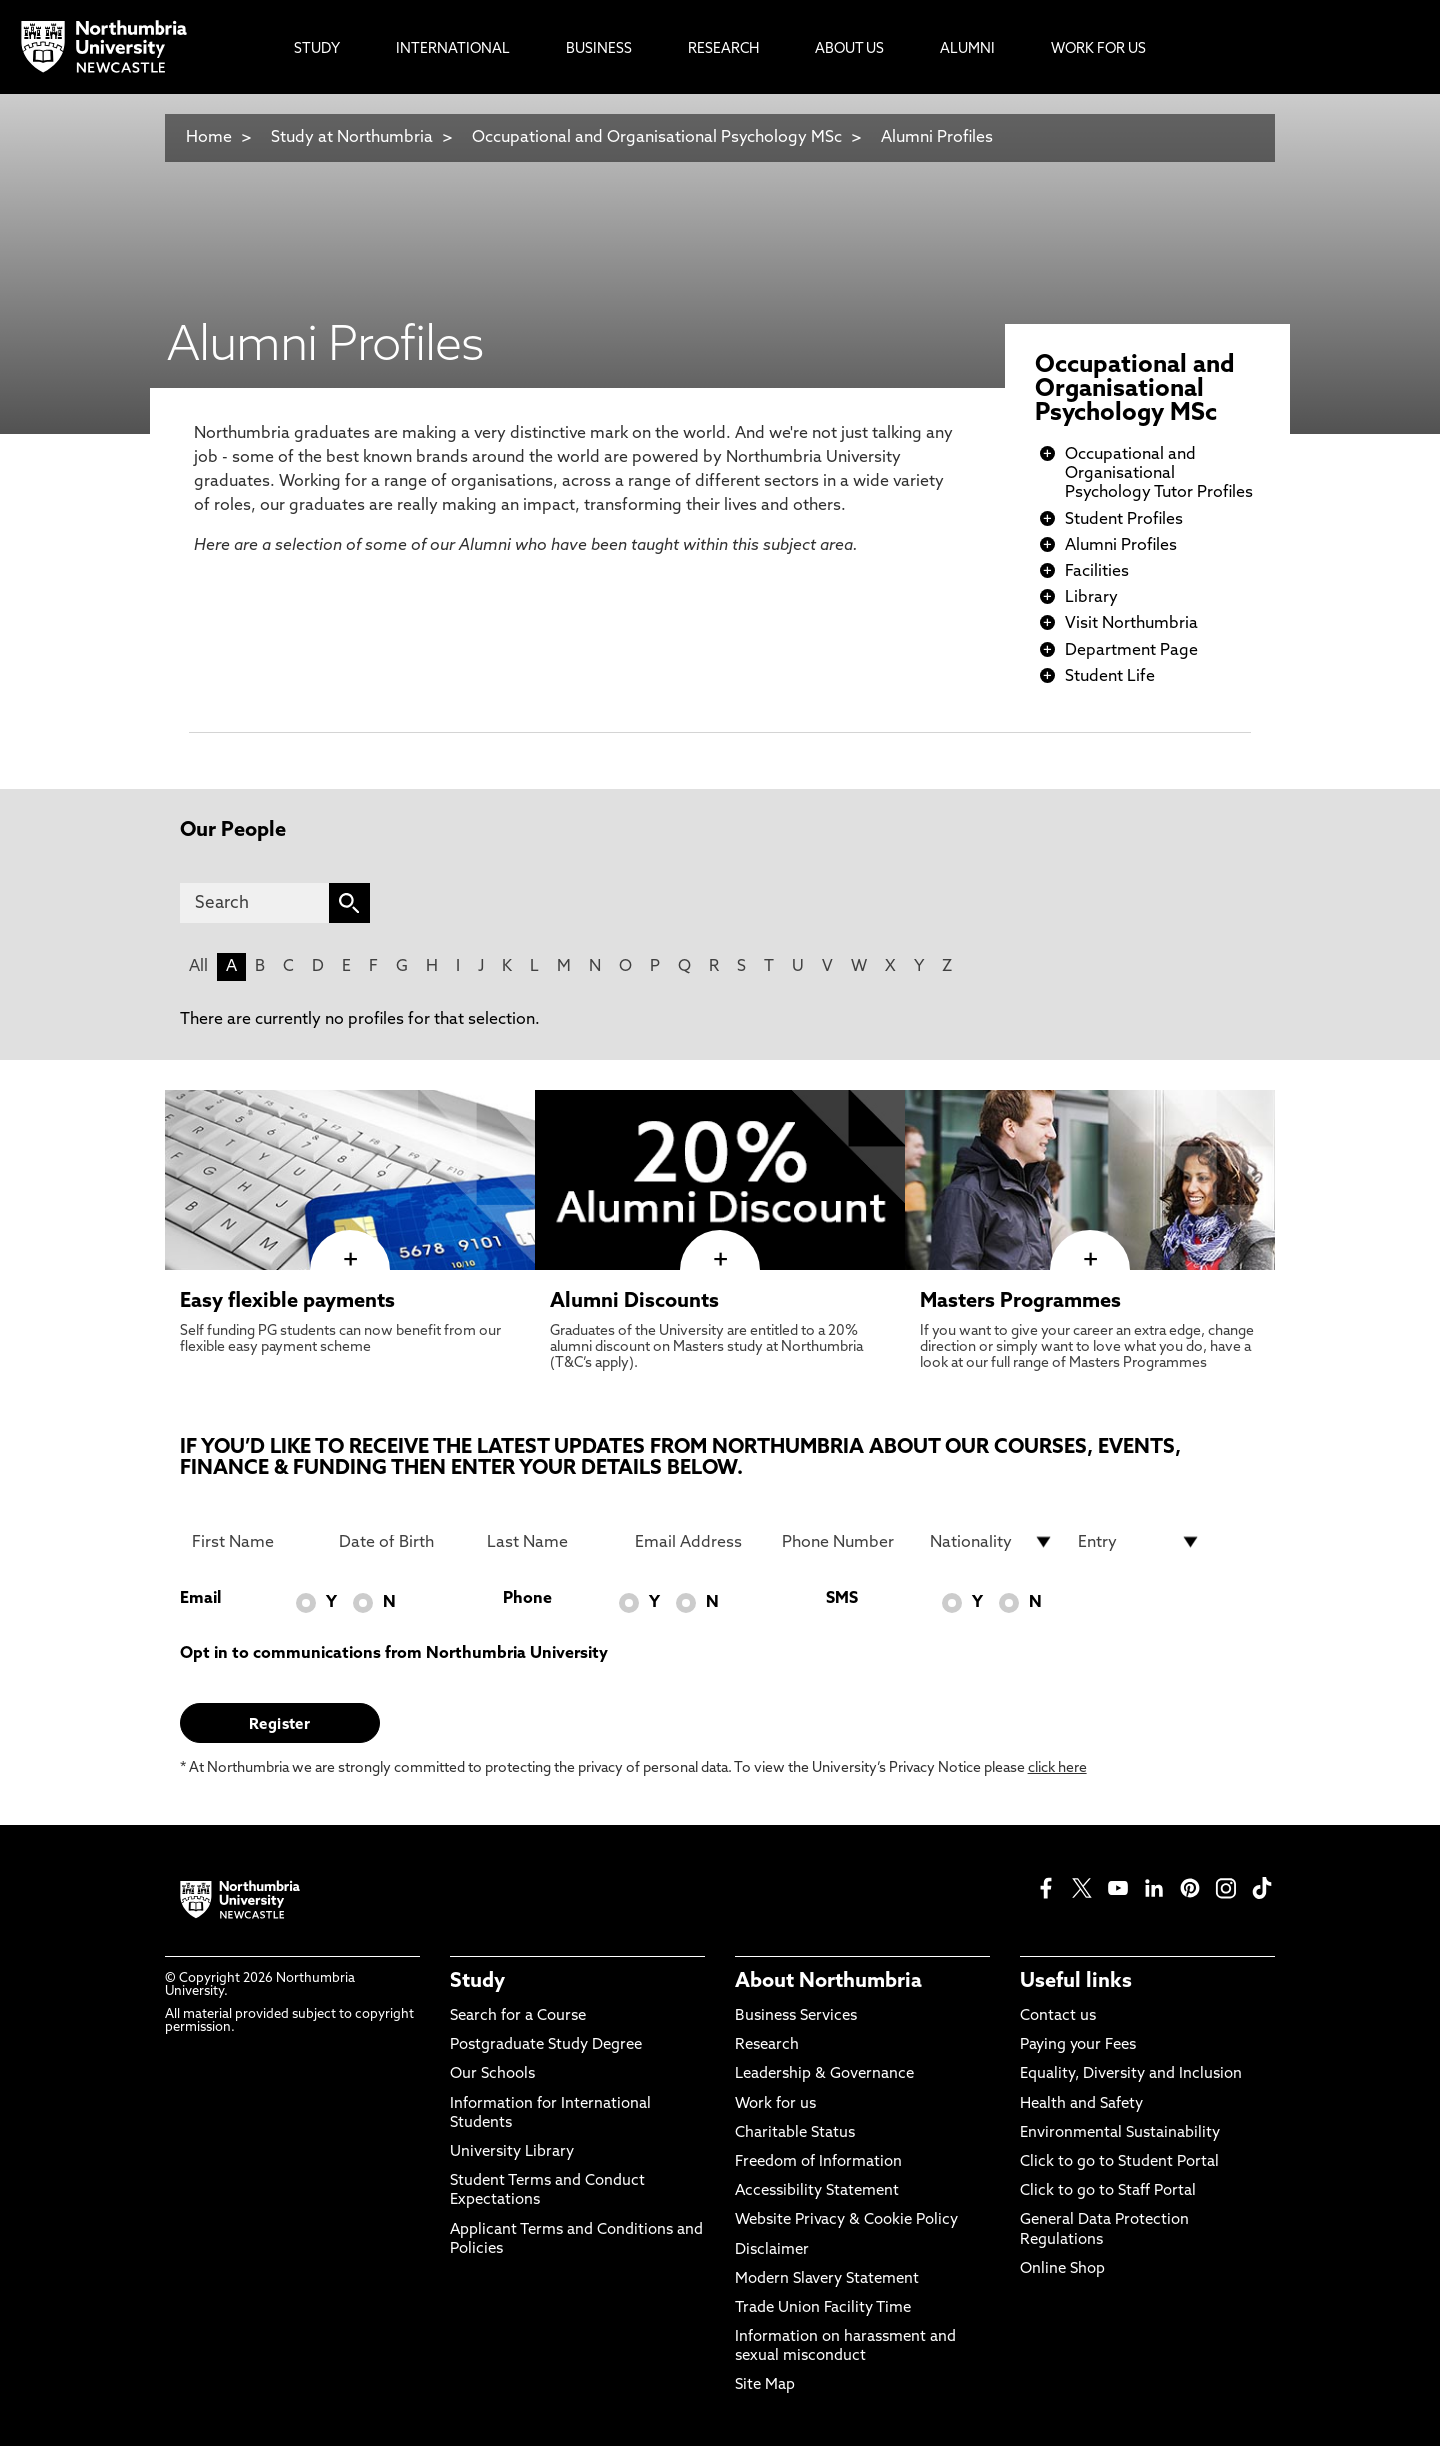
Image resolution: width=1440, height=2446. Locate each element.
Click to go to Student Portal (1119, 2162)
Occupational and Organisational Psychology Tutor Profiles (1159, 474)
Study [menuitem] (317, 49)
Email (200, 1599)
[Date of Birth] (401, 1542)
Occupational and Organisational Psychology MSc (657, 138)
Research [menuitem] (723, 49)
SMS (842, 1599)
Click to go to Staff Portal (1108, 2191)
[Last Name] (549, 1542)
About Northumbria (828, 1982)
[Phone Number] (844, 1542)
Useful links (1076, 1982)
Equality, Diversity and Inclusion (1131, 2074)
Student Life (1110, 677)
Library (1091, 598)
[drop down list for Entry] (1140, 1542)
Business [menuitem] (599, 49)
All (198, 967)
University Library (512, 2152)
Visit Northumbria (1131, 624)
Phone (527, 1599)
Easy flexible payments (287, 1302)
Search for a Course (518, 2016)
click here (1057, 1768)
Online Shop (1062, 2269)
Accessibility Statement (817, 2191)
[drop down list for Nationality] (992, 1542)
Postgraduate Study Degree (546, 2045)
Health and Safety (1081, 2104)
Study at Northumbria (352, 138)
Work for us (775, 2104)
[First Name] (254, 1542)
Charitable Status (795, 2133)
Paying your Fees (1078, 2045)
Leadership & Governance (824, 2074)
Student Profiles (1124, 520)
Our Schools (492, 2074)
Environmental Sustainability (1120, 2133)
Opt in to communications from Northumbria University (394, 1654)
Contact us (1058, 2016)
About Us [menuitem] (849, 49)
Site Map (765, 2385)
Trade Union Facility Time (823, 2308)
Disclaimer (772, 2250)
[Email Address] (697, 1542)
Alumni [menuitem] (967, 49)
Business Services (796, 2016)
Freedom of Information (818, 2162)
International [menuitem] (453, 49)
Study (477, 1982)
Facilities (1097, 572)
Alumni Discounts (634, 1302)
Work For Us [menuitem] (1098, 49)
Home (209, 138)
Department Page (1131, 651)
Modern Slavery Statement (827, 2279)
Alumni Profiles (937, 138)
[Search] (254, 903)
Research (767, 2045)
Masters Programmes (1020, 1302)
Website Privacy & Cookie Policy (846, 2220)
